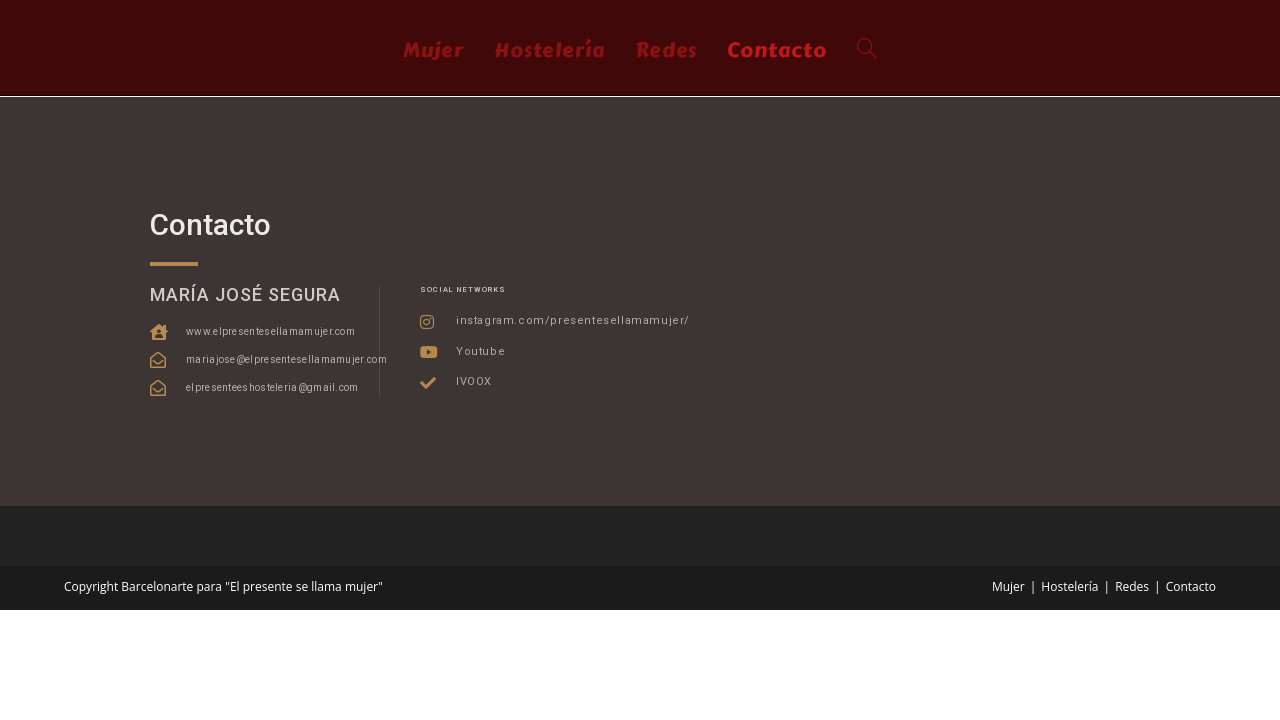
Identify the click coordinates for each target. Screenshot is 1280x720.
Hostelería (1069, 586)
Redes (1132, 586)
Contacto (1191, 586)
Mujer (1008, 586)
